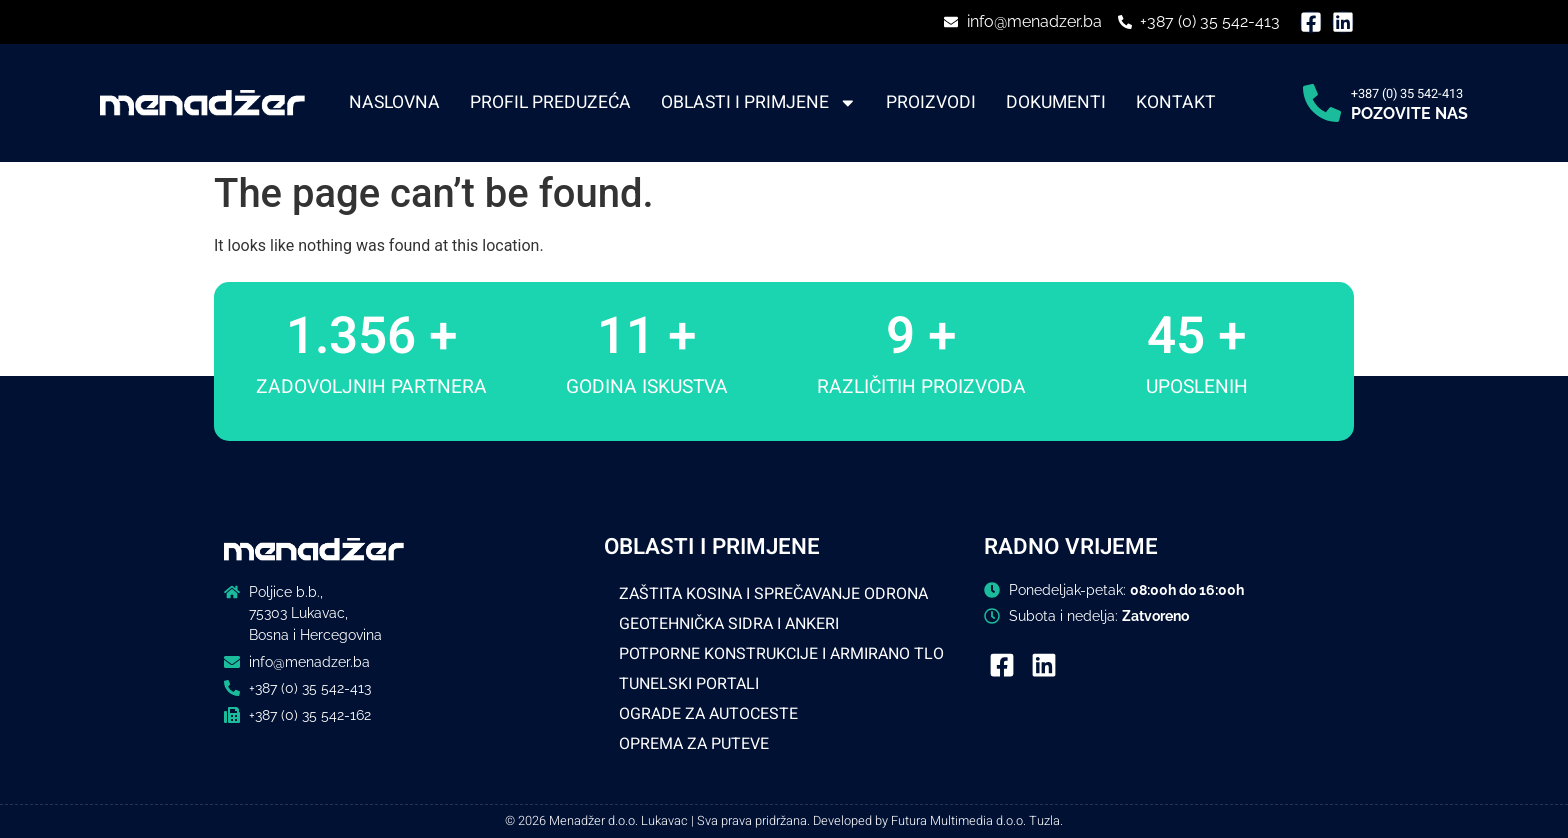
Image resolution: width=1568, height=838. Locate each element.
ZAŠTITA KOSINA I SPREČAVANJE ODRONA (773, 594)
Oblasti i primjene (759, 103)
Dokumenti (1056, 103)
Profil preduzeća (550, 103)
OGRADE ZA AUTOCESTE (708, 714)
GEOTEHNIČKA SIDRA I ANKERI (729, 624)
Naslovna (394, 103)
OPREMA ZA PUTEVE (694, 744)
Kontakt (1176, 103)
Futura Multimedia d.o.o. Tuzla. (977, 821)
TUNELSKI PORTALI (689, 684)
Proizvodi (931, 103)
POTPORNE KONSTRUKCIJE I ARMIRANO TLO (781, 654)
